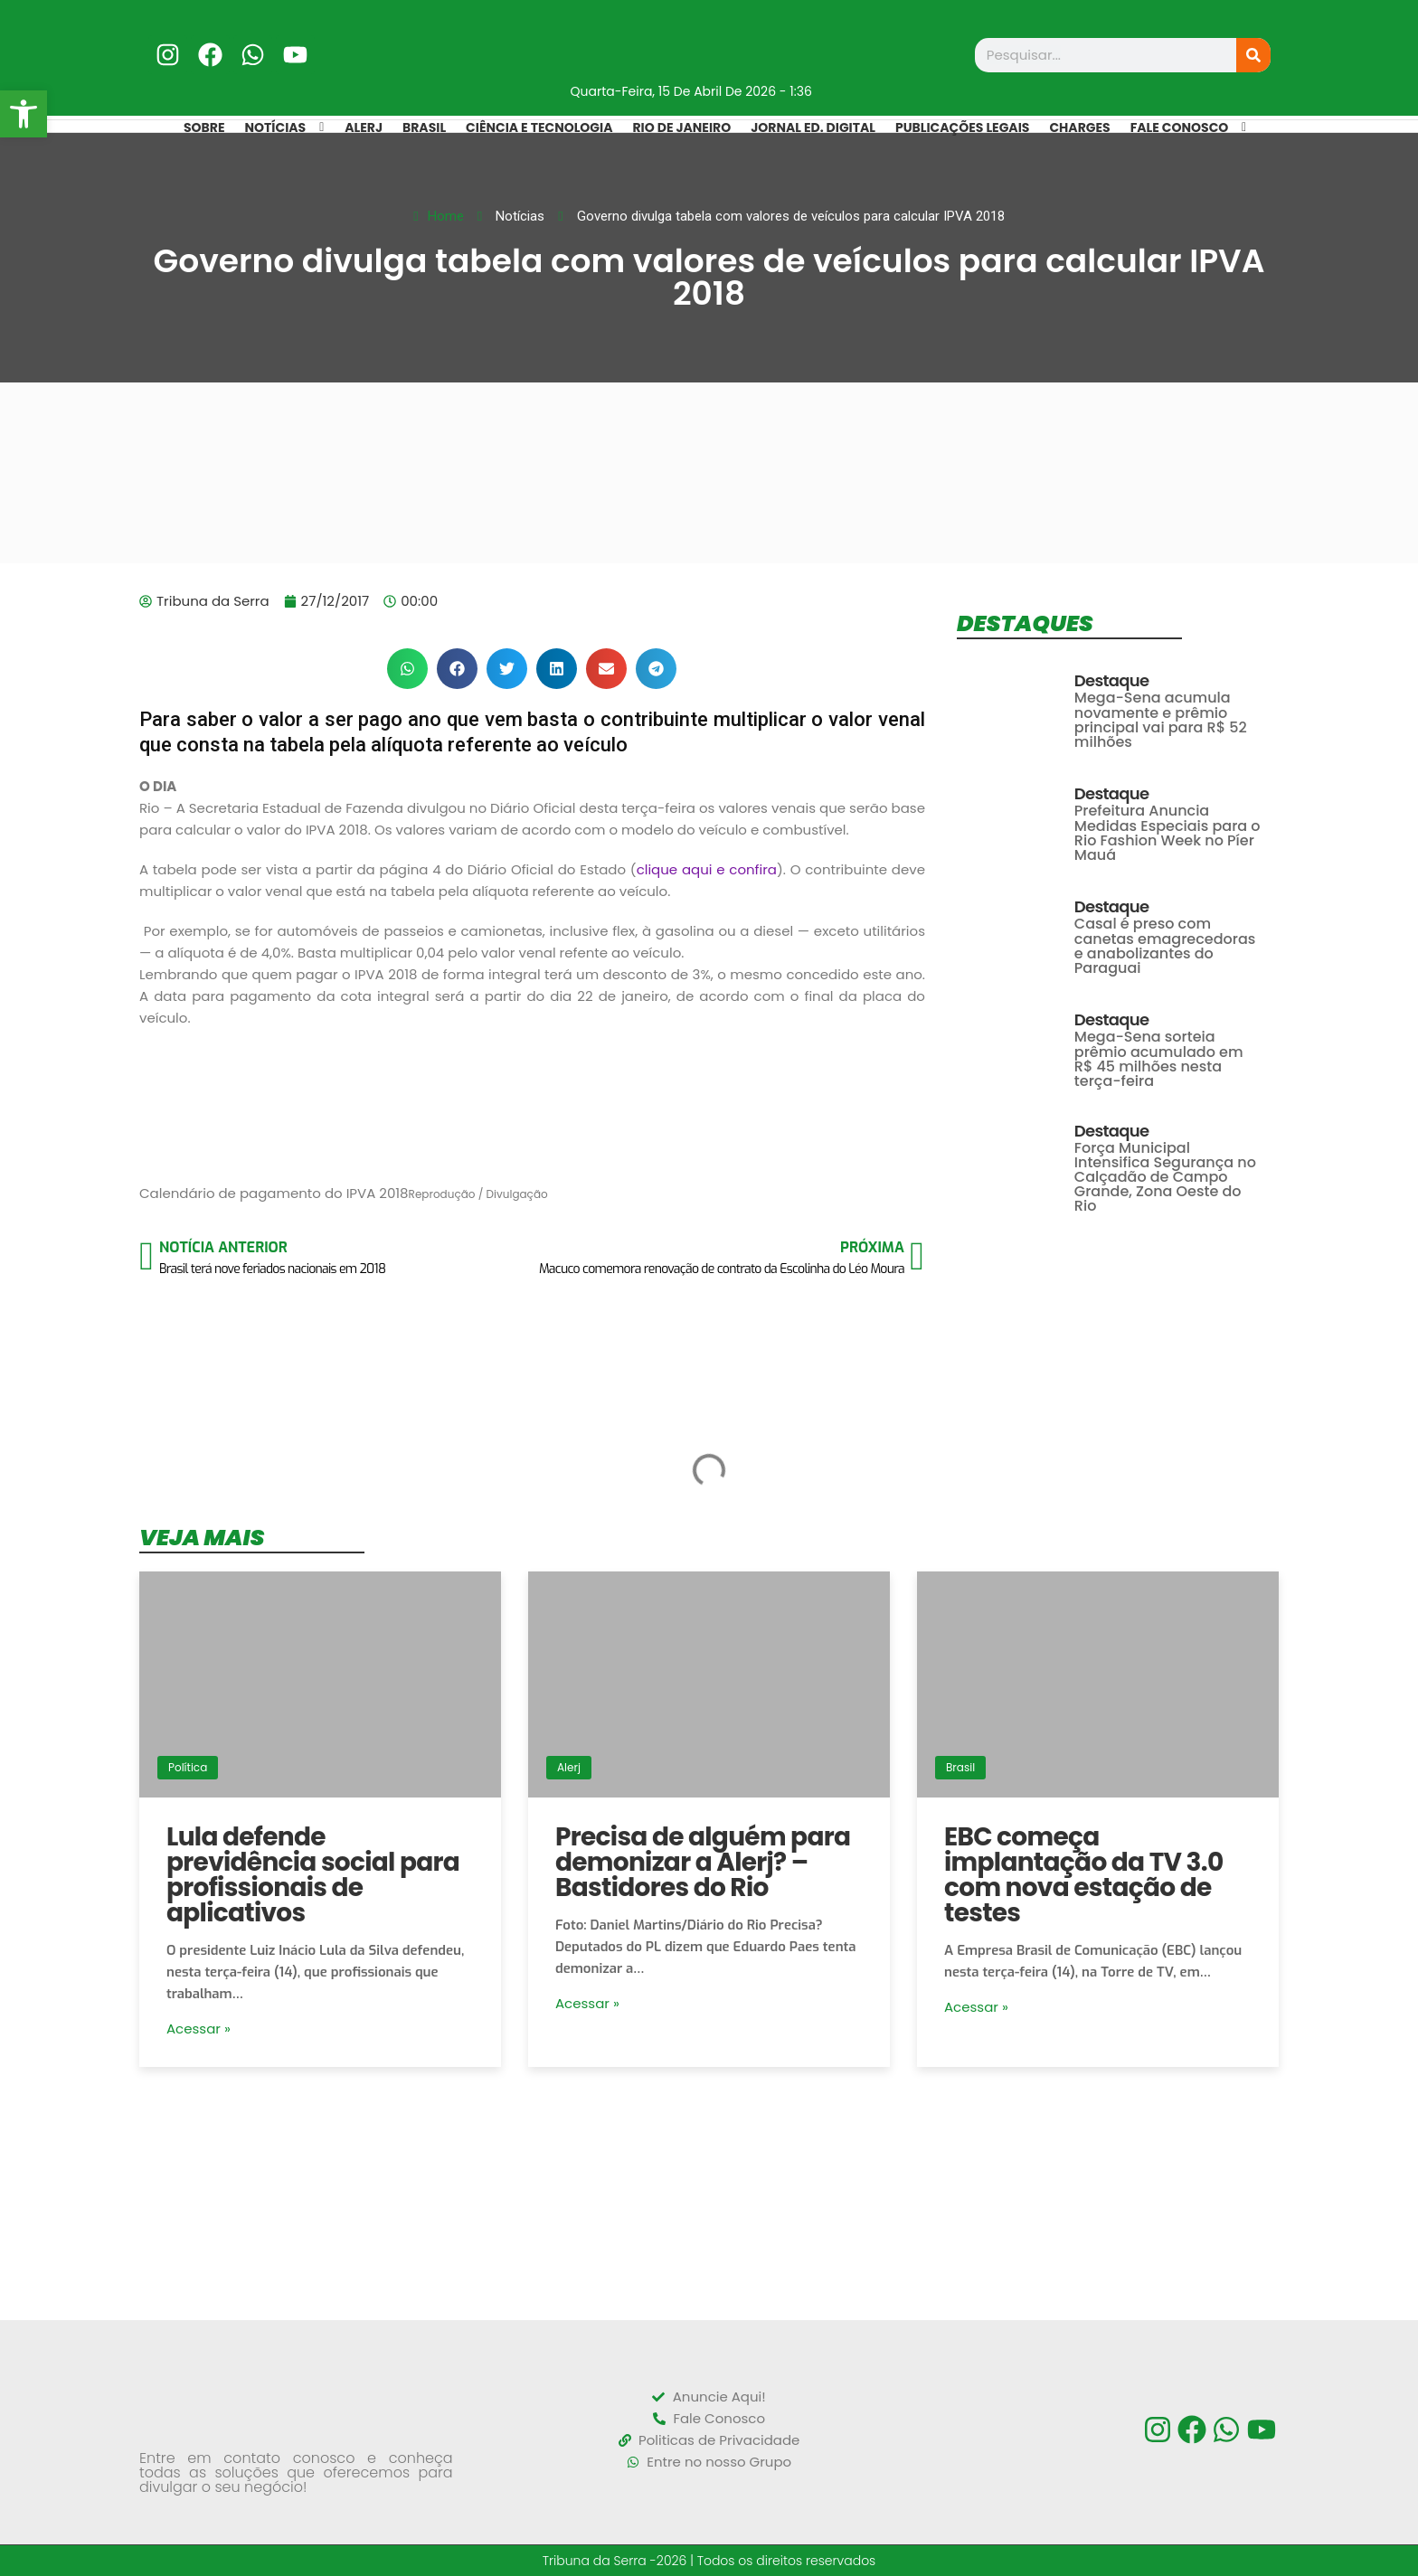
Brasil (960, 1767)
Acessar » (198, 2028)
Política (187, 1767)
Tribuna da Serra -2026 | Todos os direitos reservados (709, 2561)
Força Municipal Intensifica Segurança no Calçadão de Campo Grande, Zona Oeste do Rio (1165, 1176)
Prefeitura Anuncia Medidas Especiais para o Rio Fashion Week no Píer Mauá (1167, 833)
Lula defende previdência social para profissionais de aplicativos (312, 1874)
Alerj (569, 1767)
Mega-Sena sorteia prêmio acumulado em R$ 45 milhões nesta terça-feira (1158, 1059)
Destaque (1111, 681)
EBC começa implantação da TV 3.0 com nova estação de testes (1083, 1874)
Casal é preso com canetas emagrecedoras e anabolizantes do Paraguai (1164, 946)
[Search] (1253, 55)
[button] (407, 668)
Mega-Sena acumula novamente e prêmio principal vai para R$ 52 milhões (1160, 720)
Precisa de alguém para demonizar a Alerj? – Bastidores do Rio (702, 1862)
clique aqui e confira (707, 869)
